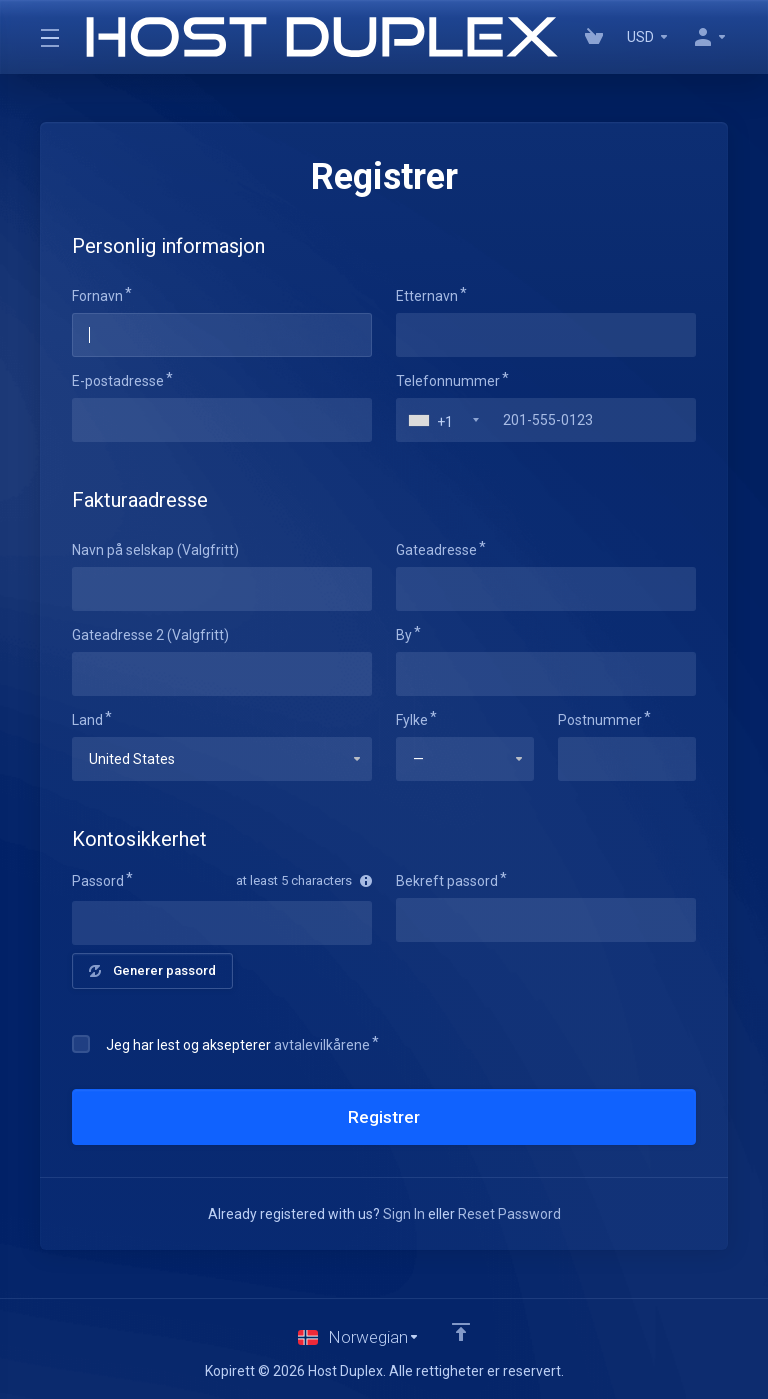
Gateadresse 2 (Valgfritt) (150, 635)
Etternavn (427, 296)
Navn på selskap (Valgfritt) (155, 550)
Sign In (404, 1214)
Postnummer (600, 720)
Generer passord (152, 970)
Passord (98, 881)
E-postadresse (118, 381)
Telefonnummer (448, 381)
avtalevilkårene (322, 1045)
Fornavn (97, 296)
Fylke (412, 720)
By (404, 635)
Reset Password (509, 1214)
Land (87, 720)
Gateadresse (436, 550)
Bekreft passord (447, 881)
